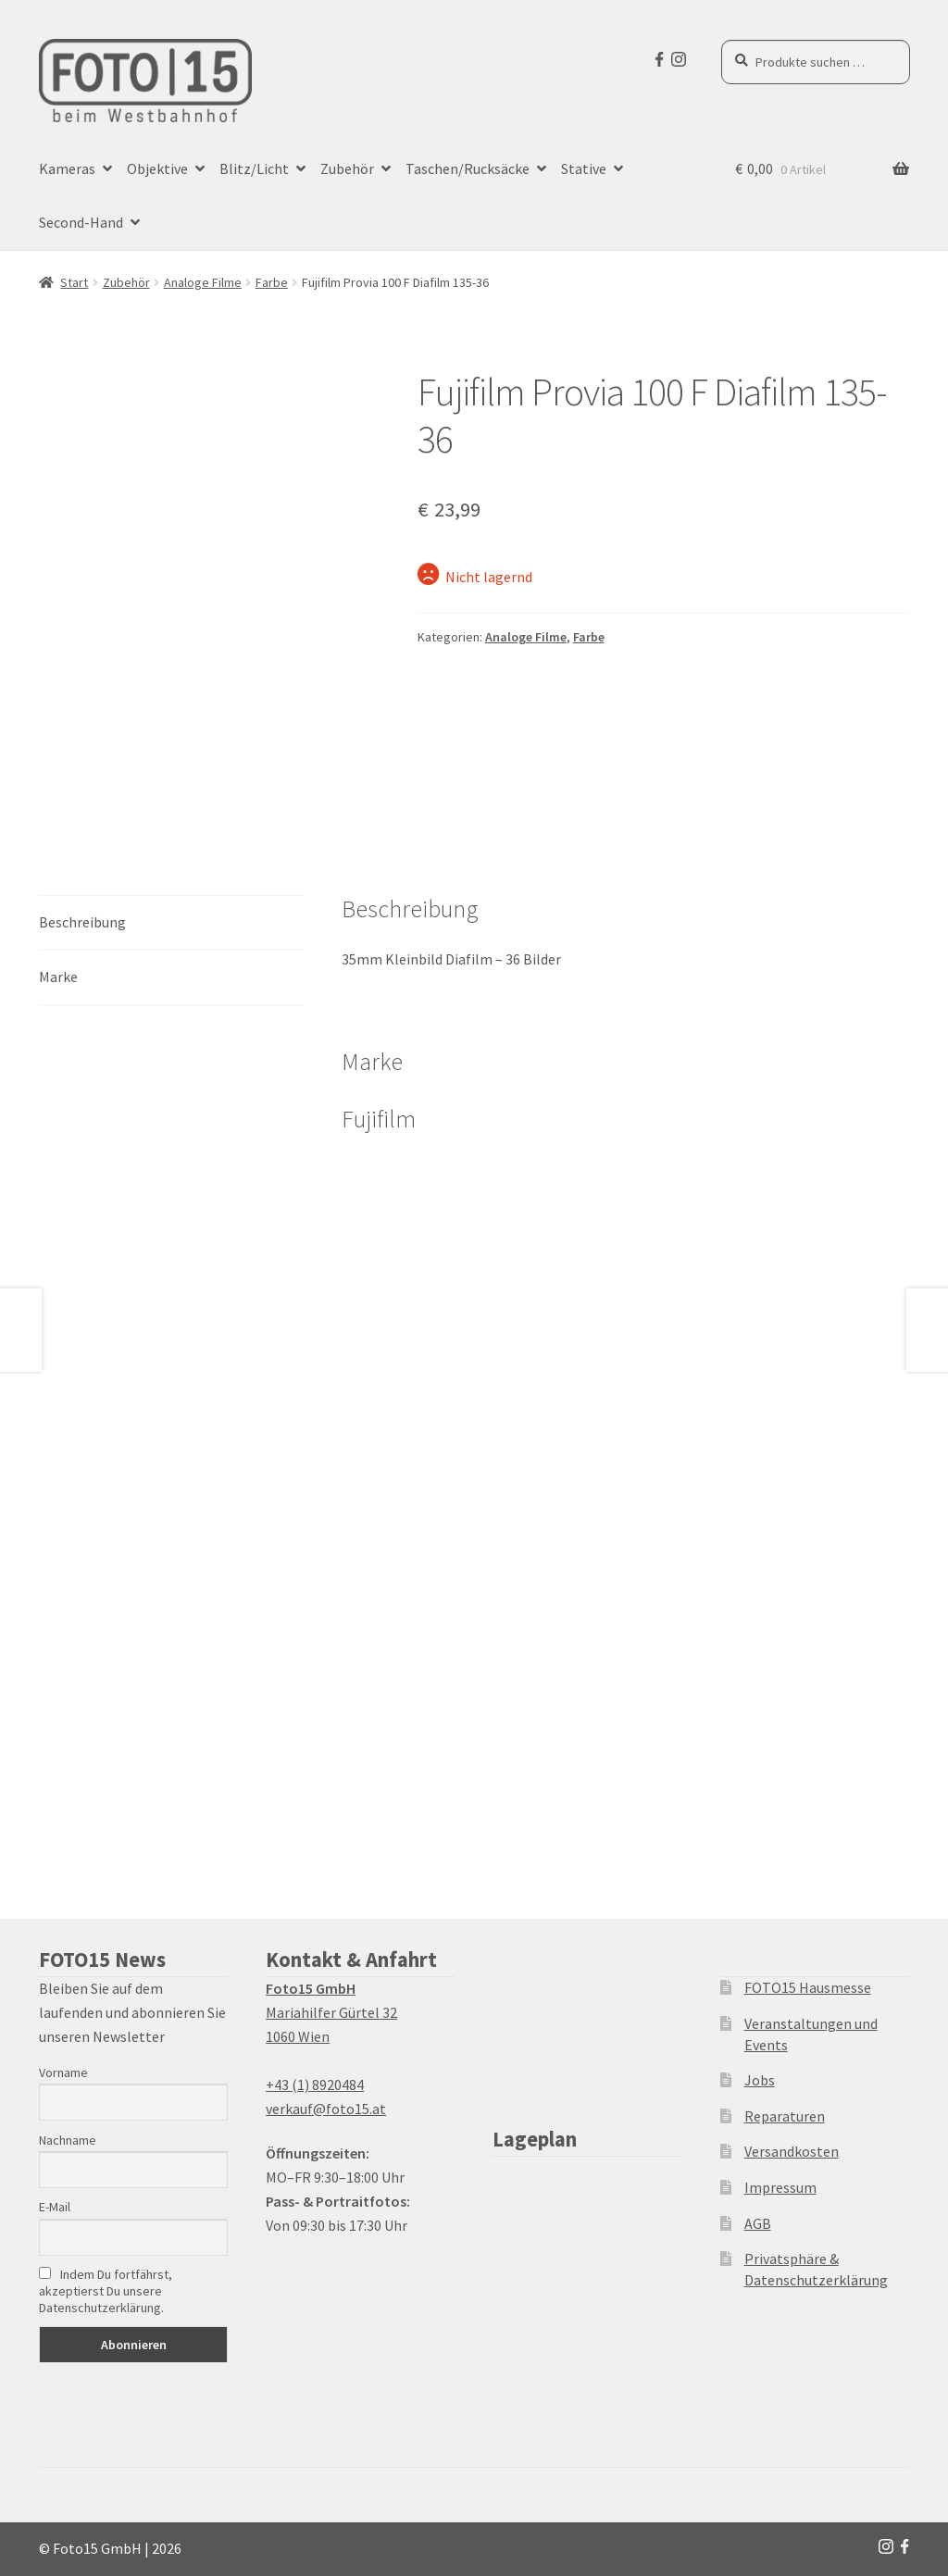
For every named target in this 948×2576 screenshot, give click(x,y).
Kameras (67, 168)
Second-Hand (81, 222)
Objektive (157, 168)
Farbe (272, 282)
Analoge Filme (203, 282)
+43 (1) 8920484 (315, 2084)
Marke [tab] (58, 976)
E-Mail (54, 2206)
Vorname (63, 2072)
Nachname (67, 2140)
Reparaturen (784, 2116)
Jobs (759, 2080)
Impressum (780, 2187)
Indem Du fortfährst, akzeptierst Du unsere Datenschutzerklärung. (105, 2291)
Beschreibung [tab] (82, 922)
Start (74, 282)
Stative (583, 168)
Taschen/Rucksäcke (467, 168)
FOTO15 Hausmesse (807, 1987)
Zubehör (347, 168)
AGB (757, 2223)
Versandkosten (791, 2151)
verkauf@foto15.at (326, 2108)
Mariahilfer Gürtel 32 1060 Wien (331, 2012)
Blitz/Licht (254, 168)
